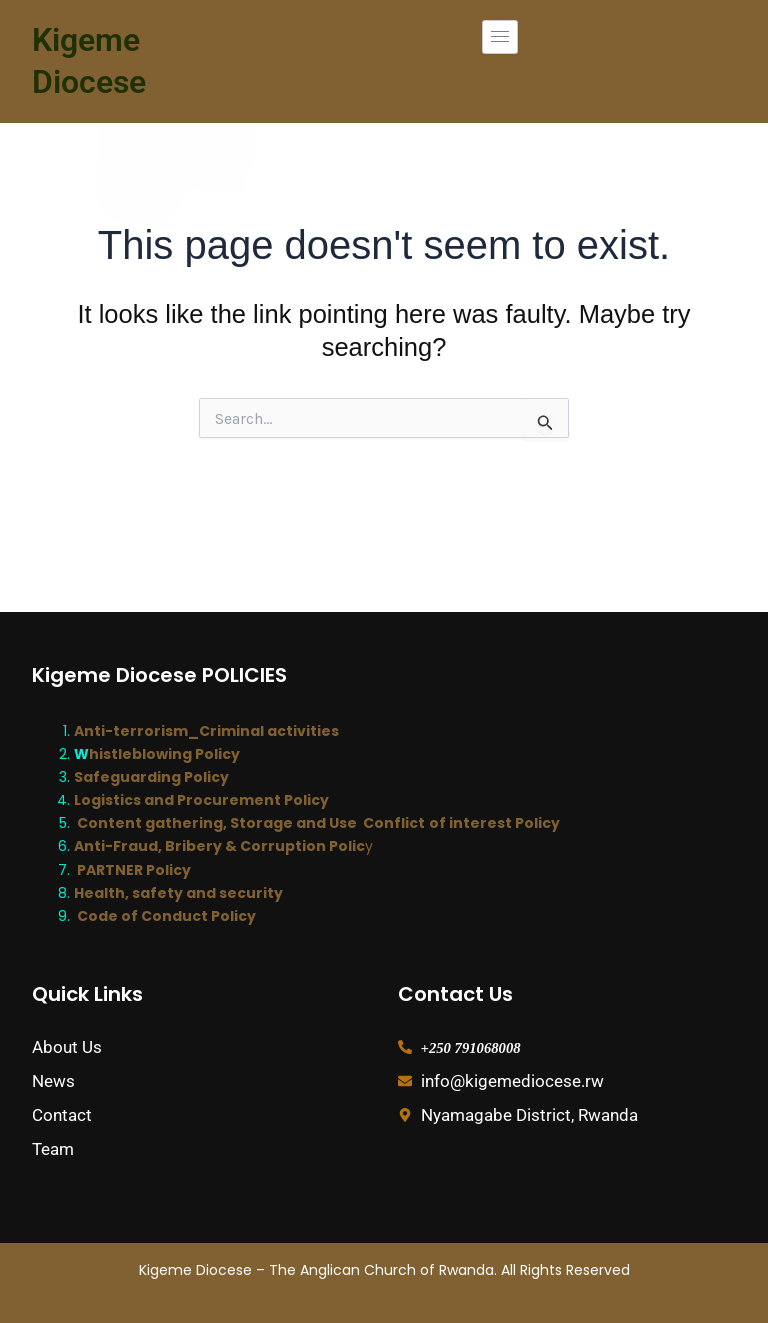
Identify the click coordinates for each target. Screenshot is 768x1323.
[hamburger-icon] (500, 37)
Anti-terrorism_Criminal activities (206, 731)
